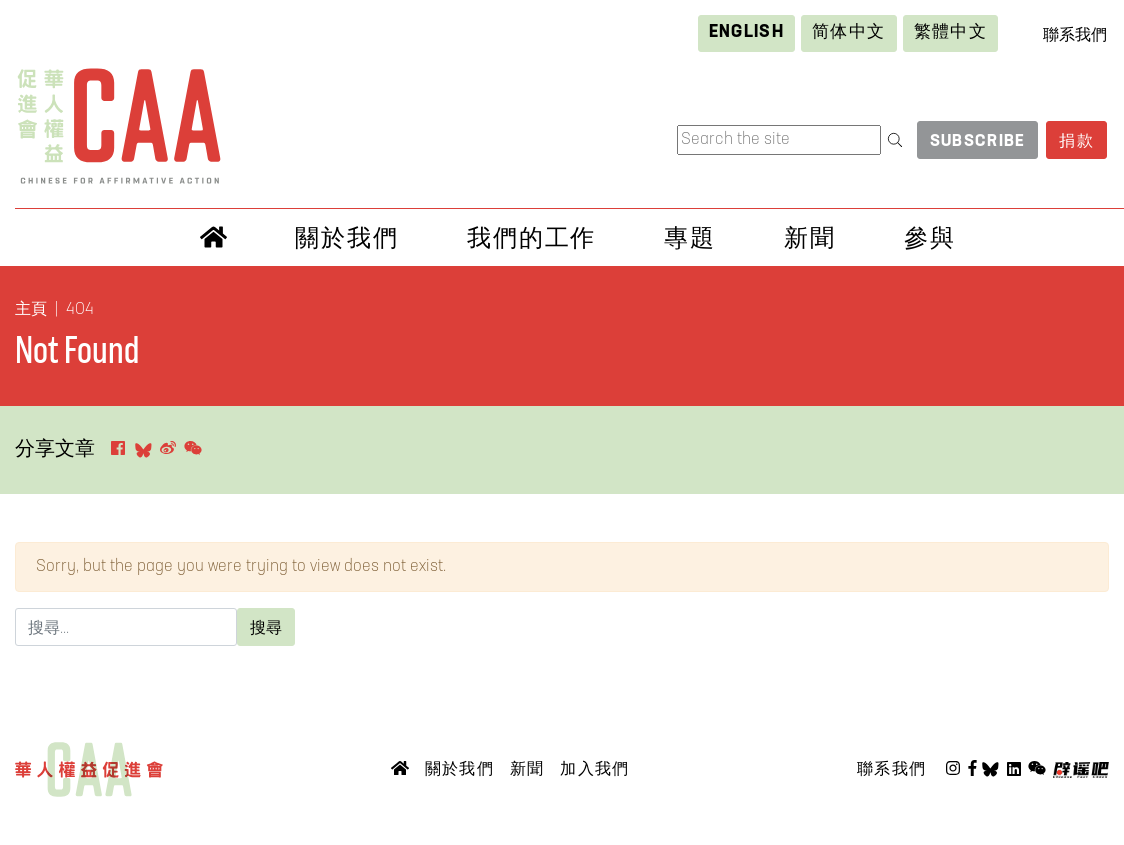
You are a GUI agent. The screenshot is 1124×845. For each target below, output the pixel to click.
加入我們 (594, 768)
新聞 (810, 238)
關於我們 (347, 238)
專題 (690, 238)
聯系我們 (1075, 36)
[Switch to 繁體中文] (950, 33)
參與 (930, 238)
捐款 (1076, 142)
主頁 (31, 310)
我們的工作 (532, 238)
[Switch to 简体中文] (848, 33)
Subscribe (978, 142)
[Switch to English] (747, 33)
